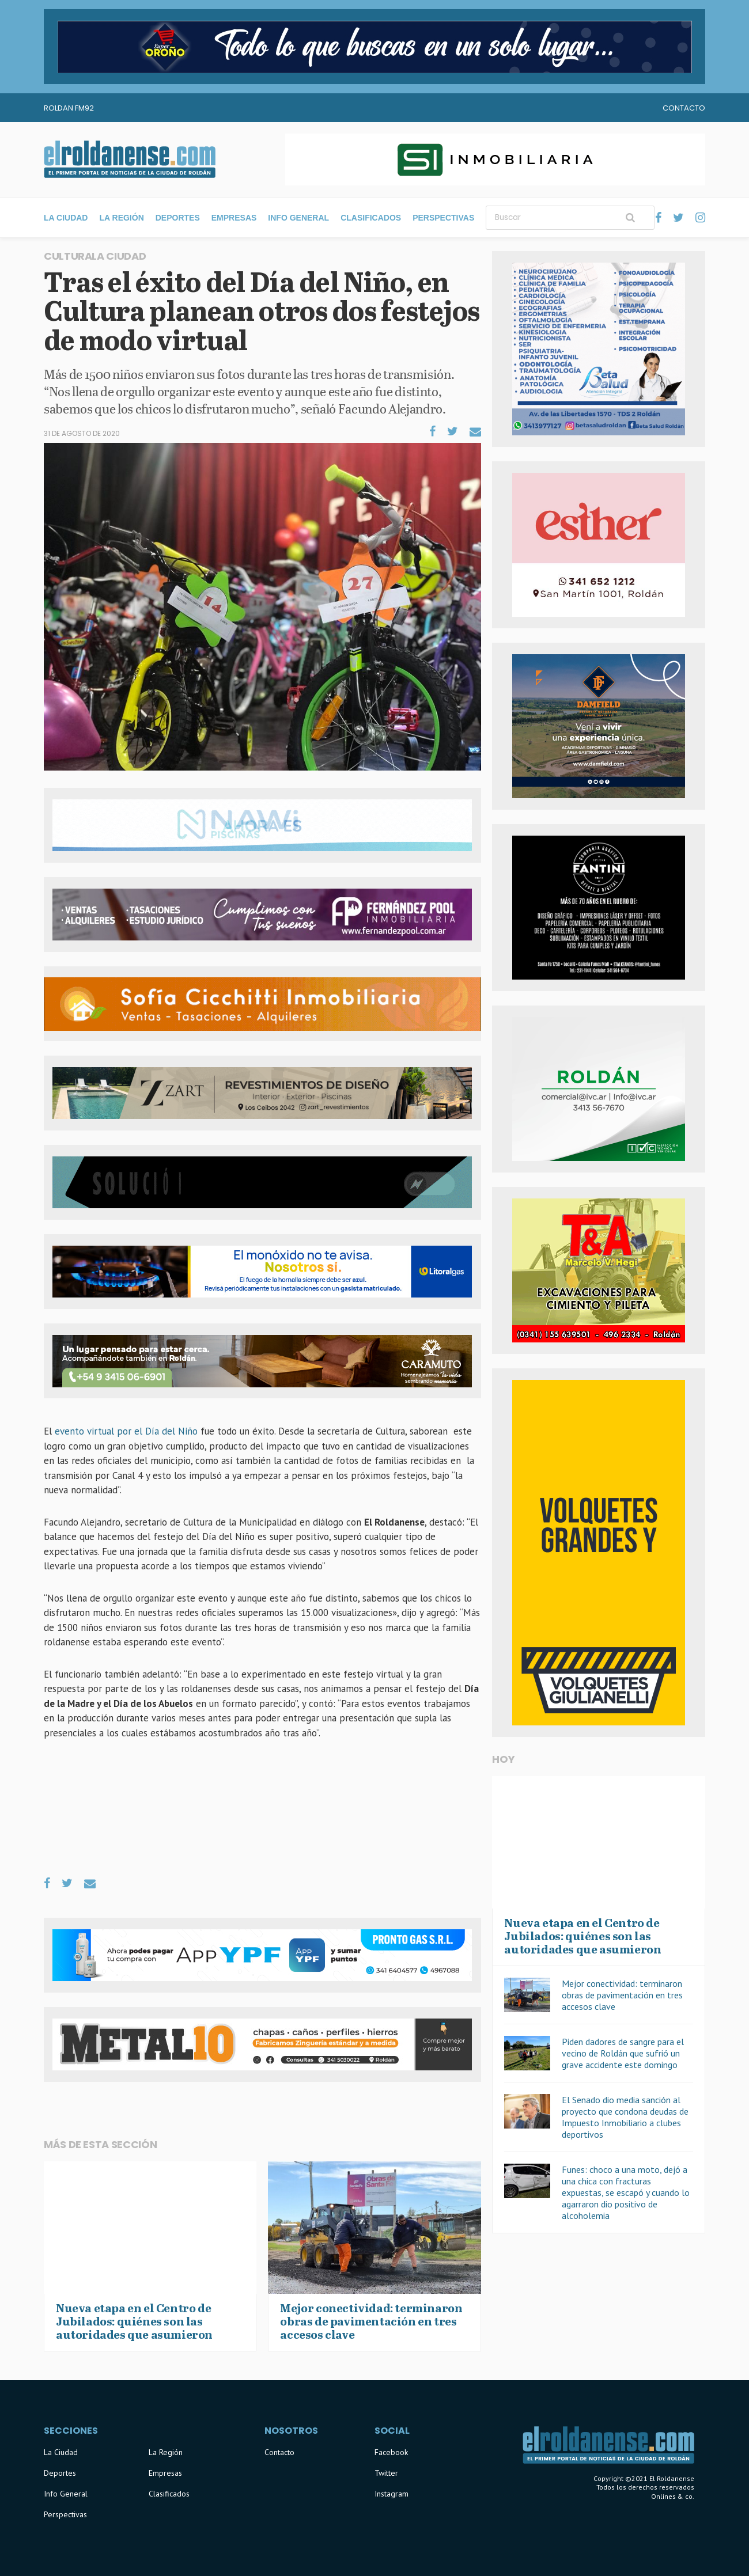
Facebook (391, 2452)
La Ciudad (66, 217)
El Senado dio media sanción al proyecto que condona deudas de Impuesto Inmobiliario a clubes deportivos (625, 2117)
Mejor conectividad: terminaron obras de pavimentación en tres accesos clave (622, 1995)
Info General (298, 217)
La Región (121, 217)
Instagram (391, 2493)
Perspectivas (443, 217)
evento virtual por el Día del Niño (128, 1431)
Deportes (178, 217)
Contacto (684, 108)
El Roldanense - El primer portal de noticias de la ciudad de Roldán (129, 160)
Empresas (234, 217)
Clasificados (371, 217)
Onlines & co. (672, 2496)
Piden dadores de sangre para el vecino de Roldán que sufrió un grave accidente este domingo (623, 2053)
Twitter (386, 2473)
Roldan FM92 (69, 108)
